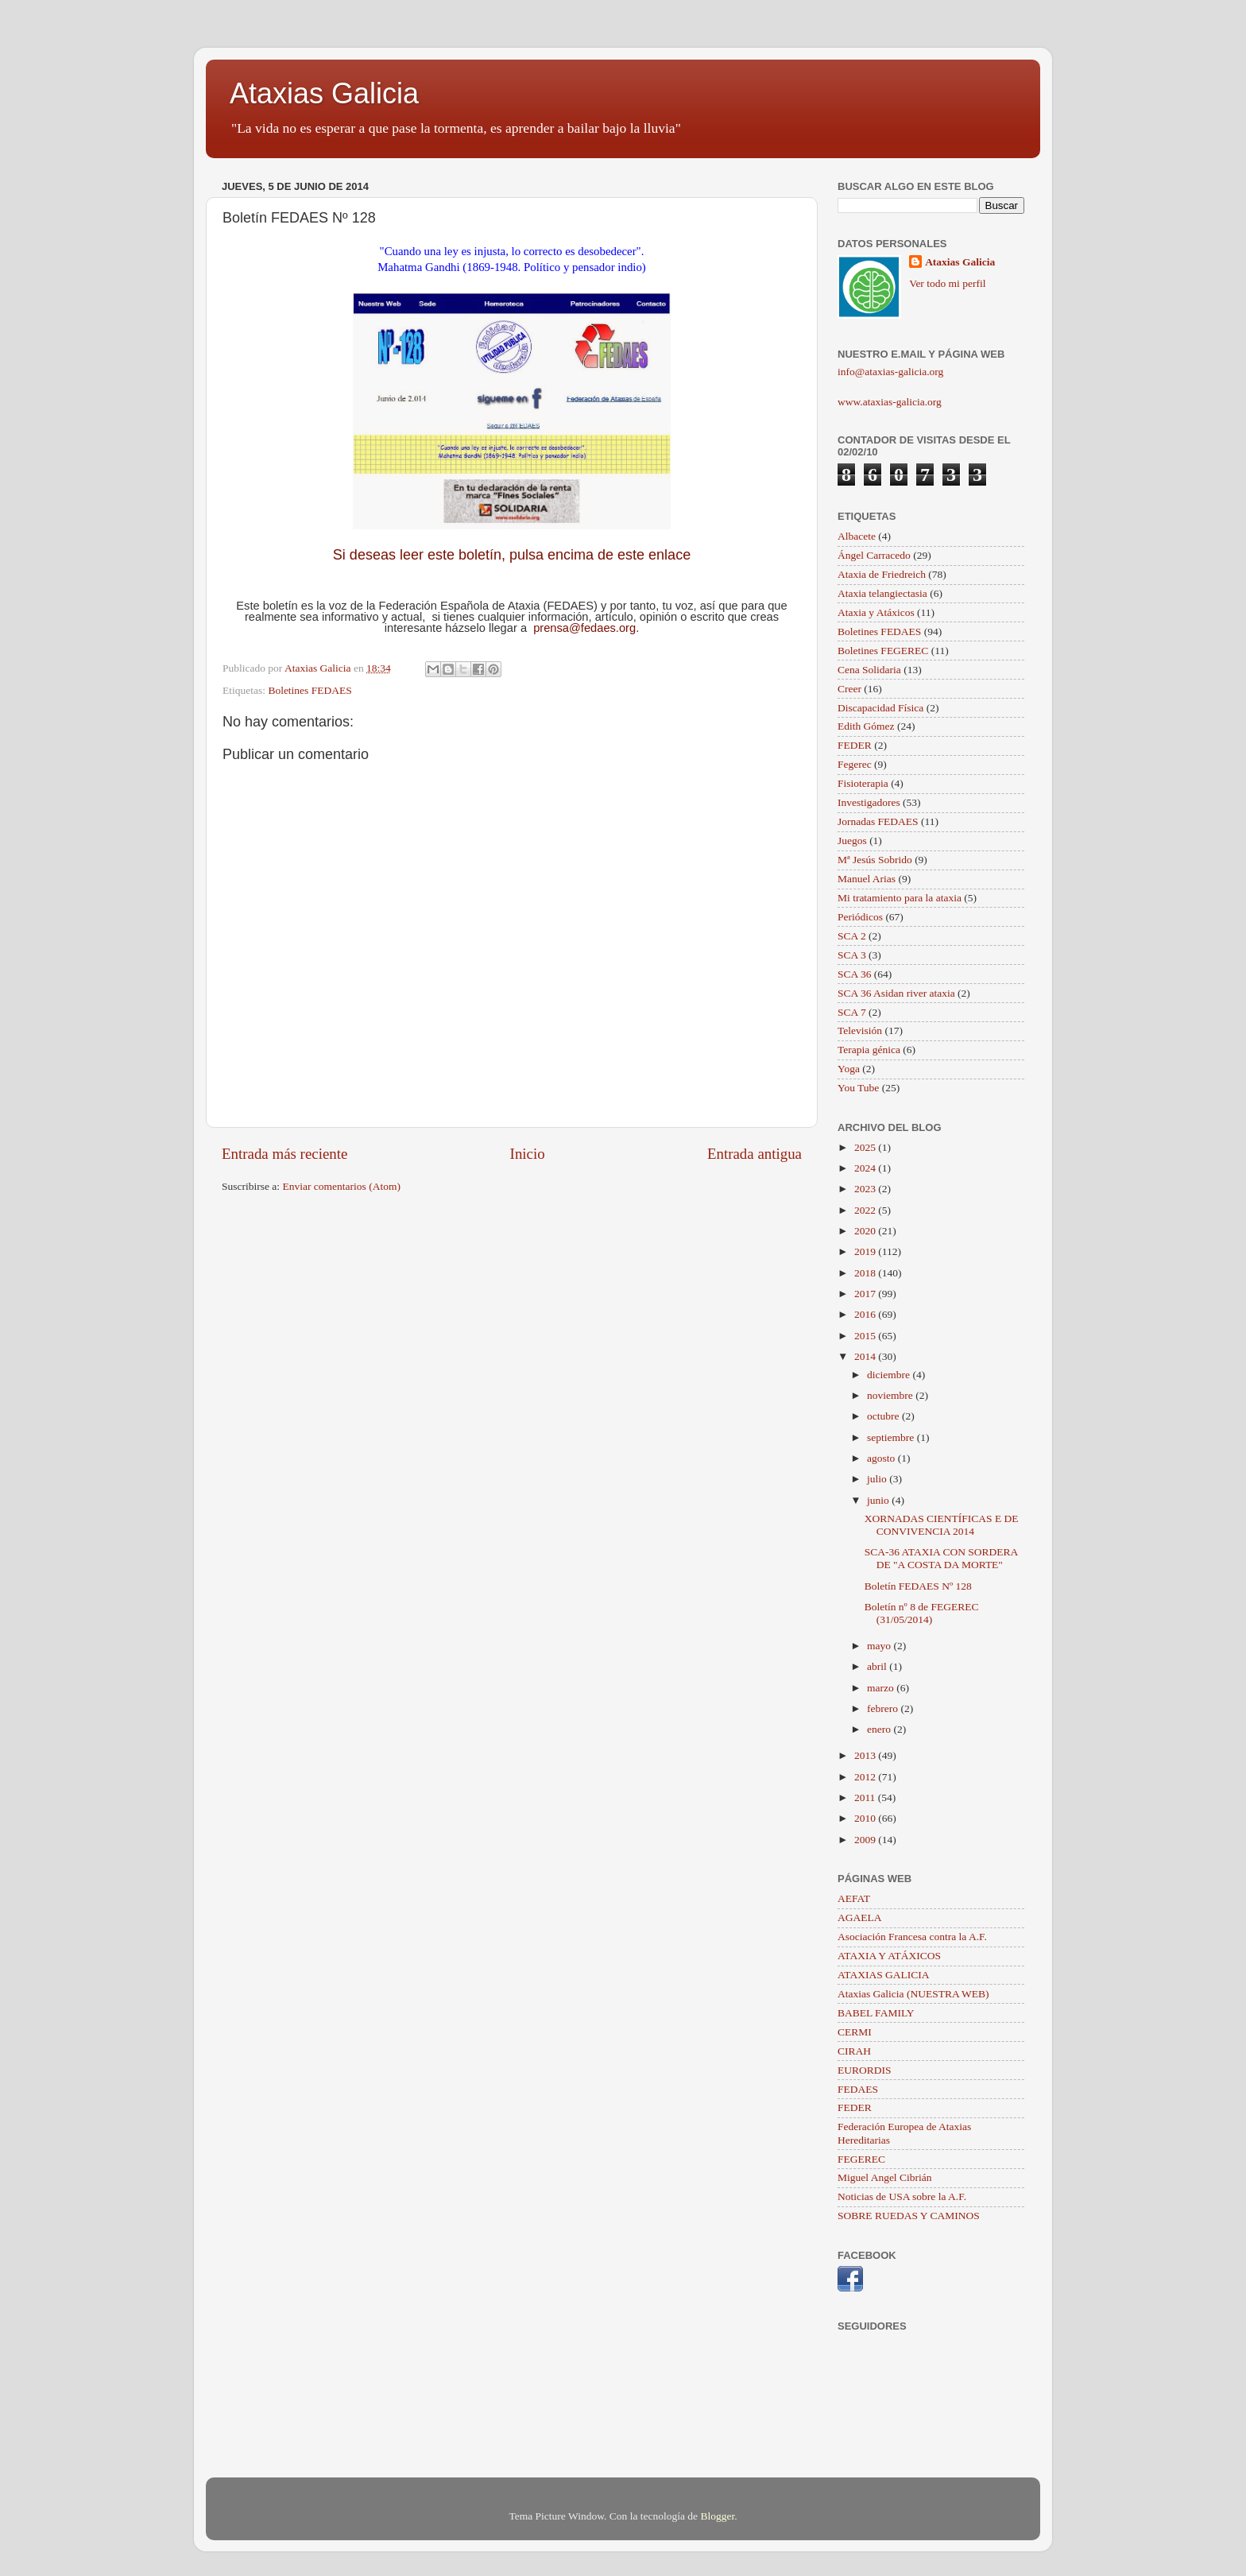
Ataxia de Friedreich (882, 574)
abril (878, 1666)
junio (879, 1500)
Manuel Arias (867, 879)
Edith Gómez (866, 726)
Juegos (852, 840)
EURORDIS (865, 2070)
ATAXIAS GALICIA (884, 1975)
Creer (849, 689)
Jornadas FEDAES (878, 821)
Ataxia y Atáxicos (876, 612)
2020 (866, 1231)
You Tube (858, 1088)
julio (878, 1479)
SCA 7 (852, 1012)
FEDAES (858, 2089)
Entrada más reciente (284, 1153)
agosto (882, 1458)
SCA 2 (852, 936)
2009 (866, 1840)
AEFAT (854, 1898)
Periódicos (860, 917)
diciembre (889, 1375)
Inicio (527, 1153)
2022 (866, 1210)
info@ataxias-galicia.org (890, 372)
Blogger (717, 2516)
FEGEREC (861, 2159)
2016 (866, 1314)
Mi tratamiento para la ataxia (900, 898)
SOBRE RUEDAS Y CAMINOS (909, 2216)
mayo (880, 1646)
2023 (866, 1189)
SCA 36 (854, 974)
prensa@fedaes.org (584, 628)
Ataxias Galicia (324, 93)
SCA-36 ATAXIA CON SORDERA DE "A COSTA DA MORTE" (941, 1558)
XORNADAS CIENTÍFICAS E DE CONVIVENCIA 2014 (942, 1525)
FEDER (855, 745)
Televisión (860, 1030)
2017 (866, 1294)
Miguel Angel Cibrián (885, 2177)
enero (880, 1729)
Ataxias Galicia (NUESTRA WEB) (913, 1994)
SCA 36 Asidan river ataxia (896, 993)
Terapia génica (869, 1050)
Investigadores (869, 802)
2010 (866, 1818)
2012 (866, 1777)
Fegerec (855, 764)
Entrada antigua (754, 1153)
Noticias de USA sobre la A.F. (902, 2196)
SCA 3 (852, 955)
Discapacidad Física (880, 708)
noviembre (891, 1395)
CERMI (855, 2032)
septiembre (892, 1437)
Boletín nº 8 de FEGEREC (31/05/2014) (922, 1613)
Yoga (849, 1069)
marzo (881, 1688)
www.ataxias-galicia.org (890, 402)
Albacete (857, 536)
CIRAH (854, 2051)
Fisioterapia (863, 783)
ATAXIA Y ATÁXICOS (889, 1956)
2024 (866, 1168)
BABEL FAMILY (876, 2013)
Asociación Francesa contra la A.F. (912, 1937)
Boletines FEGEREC (883, 651)
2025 (866, 1147)
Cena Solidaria (869, 670)
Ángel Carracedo (874, 555)
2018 (866, 1273)
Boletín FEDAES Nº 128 (918, 1586)
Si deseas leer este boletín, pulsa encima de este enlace (512, 555)
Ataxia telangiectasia (882, 593)
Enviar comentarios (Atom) (341, 1186)
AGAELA (860, 1917)
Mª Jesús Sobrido (875, 860)
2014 (866, 1356)
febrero (883, 1708)
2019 (866, 1251)
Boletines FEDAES (309, 690)
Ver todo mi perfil (947, 283)
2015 (866, 1336)
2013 (866, 1755)
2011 (866, 1797)
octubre (884, 1416)
